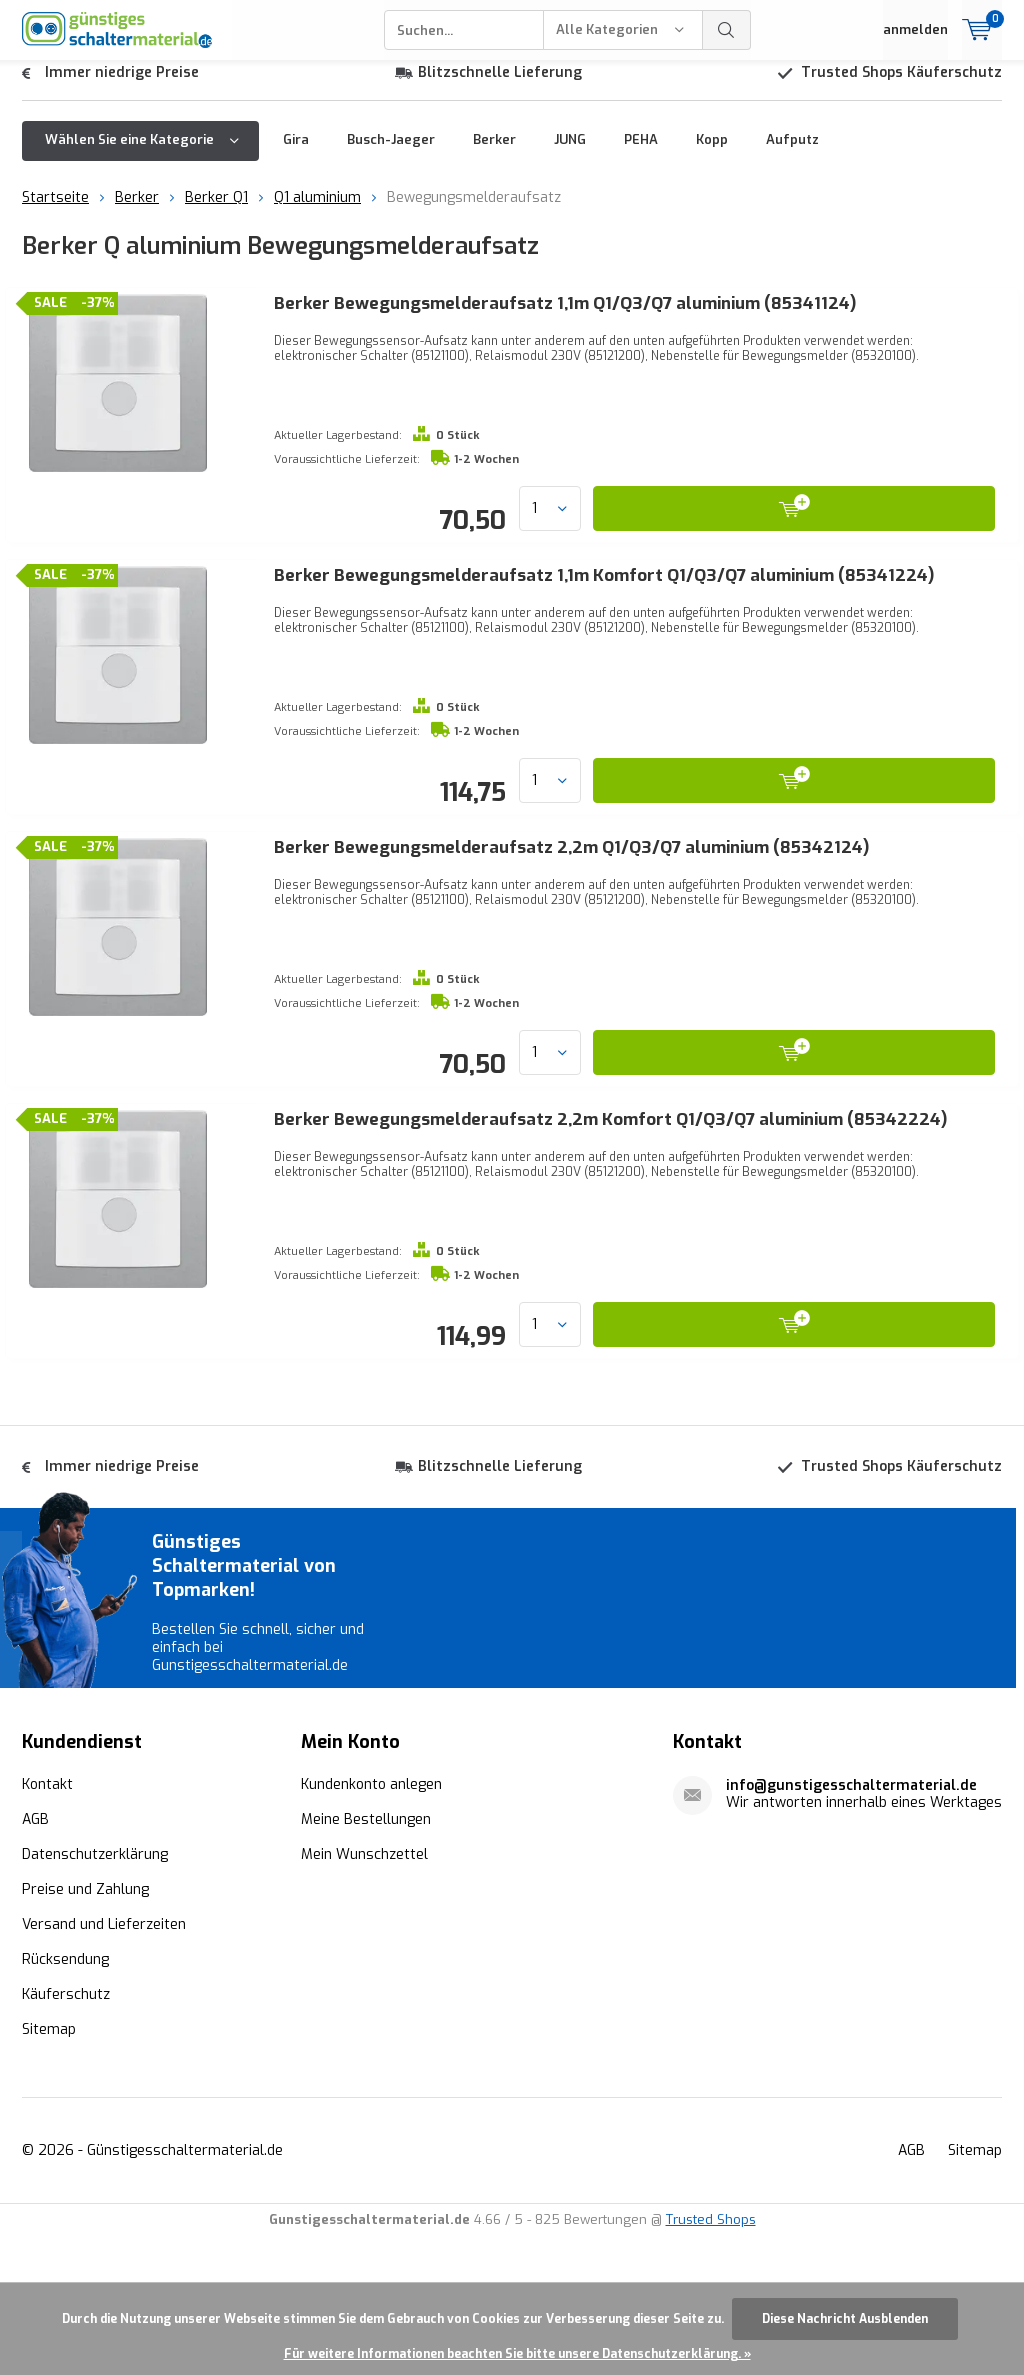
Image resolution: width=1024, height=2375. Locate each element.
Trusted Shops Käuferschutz (901, 87)
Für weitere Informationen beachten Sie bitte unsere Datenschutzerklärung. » (517, 2354)
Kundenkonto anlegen (371, 1923)
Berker (494, 154)
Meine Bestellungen (366, 1958)
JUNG (570, 154)
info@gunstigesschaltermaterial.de (851, 1924)
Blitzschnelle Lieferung (500, 87)
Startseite (55, 212)
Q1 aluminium (317, 212)
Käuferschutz (66, 2133)
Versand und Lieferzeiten (104, 2063)
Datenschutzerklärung (95, 1993)
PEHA (641, 154)
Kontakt (47, 1923)
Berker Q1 (216, 212)
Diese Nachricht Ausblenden (845, 2319)
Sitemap (49, 2168)
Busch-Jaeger (391, 154)
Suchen (727, 30)
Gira (296, 154)
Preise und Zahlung (85, 2028)
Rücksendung (65, 2098)
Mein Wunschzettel (364, 1993)
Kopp (712, 154)
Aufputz (792, 154)
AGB (35, 1958)
